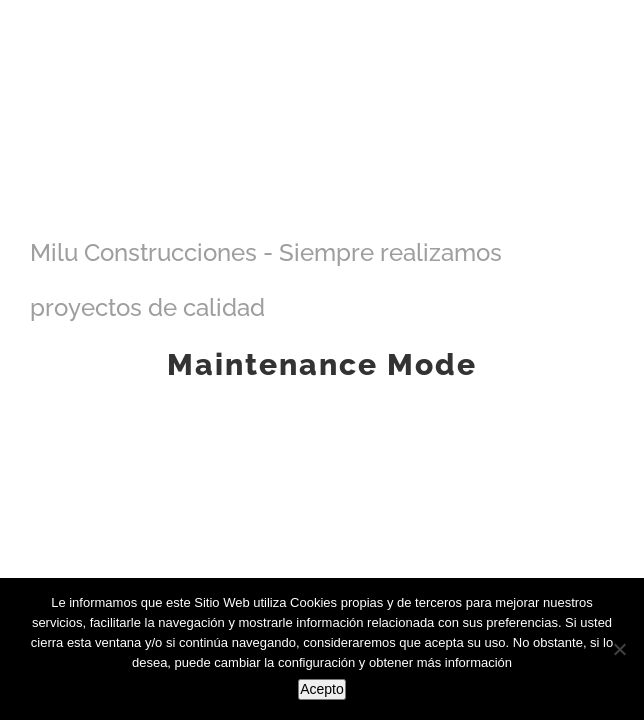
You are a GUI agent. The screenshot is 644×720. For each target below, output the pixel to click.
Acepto (322, 689)
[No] (619, 649)
